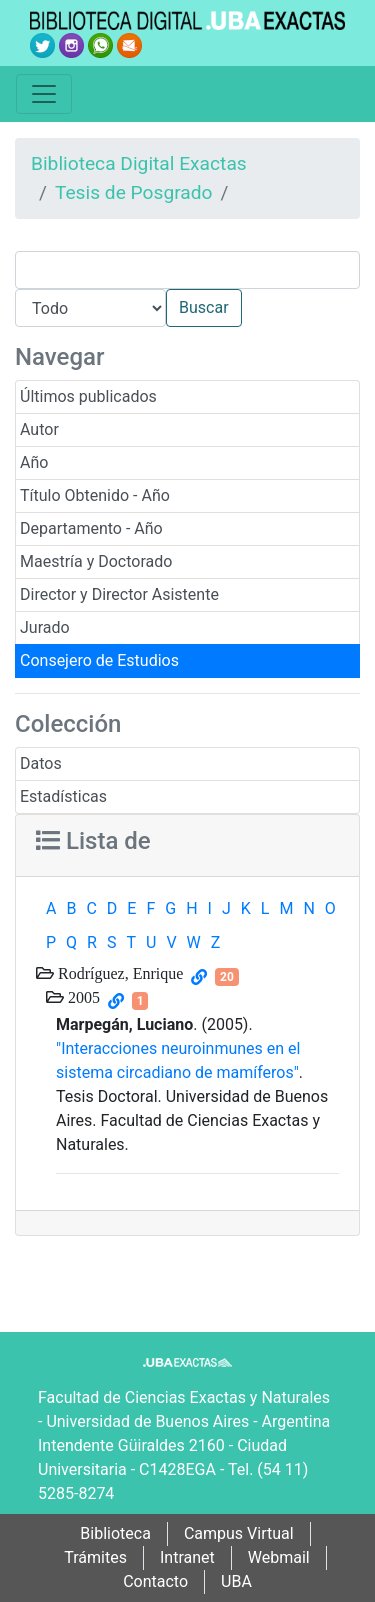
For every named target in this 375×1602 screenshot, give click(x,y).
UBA (236, 1581)
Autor (39, 429)
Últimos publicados (88, 396)
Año (34, 462)
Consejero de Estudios (99, 660)
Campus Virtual (239, 1533)
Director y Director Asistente (119, 594)
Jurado (45, 627)
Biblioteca (115, 1533)
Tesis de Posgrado (134, 192)
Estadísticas (63, 796)
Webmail (279, 1557)
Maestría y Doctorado (96, 561)
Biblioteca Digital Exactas (139, 163)
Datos (41, 763)
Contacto (155, 1581)
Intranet (187, 1557)
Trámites (95, 1557)
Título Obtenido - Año (95, 495)
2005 (82, 997)
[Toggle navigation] (44, 94)
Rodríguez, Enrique (118, 973)
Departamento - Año (91, 528)
